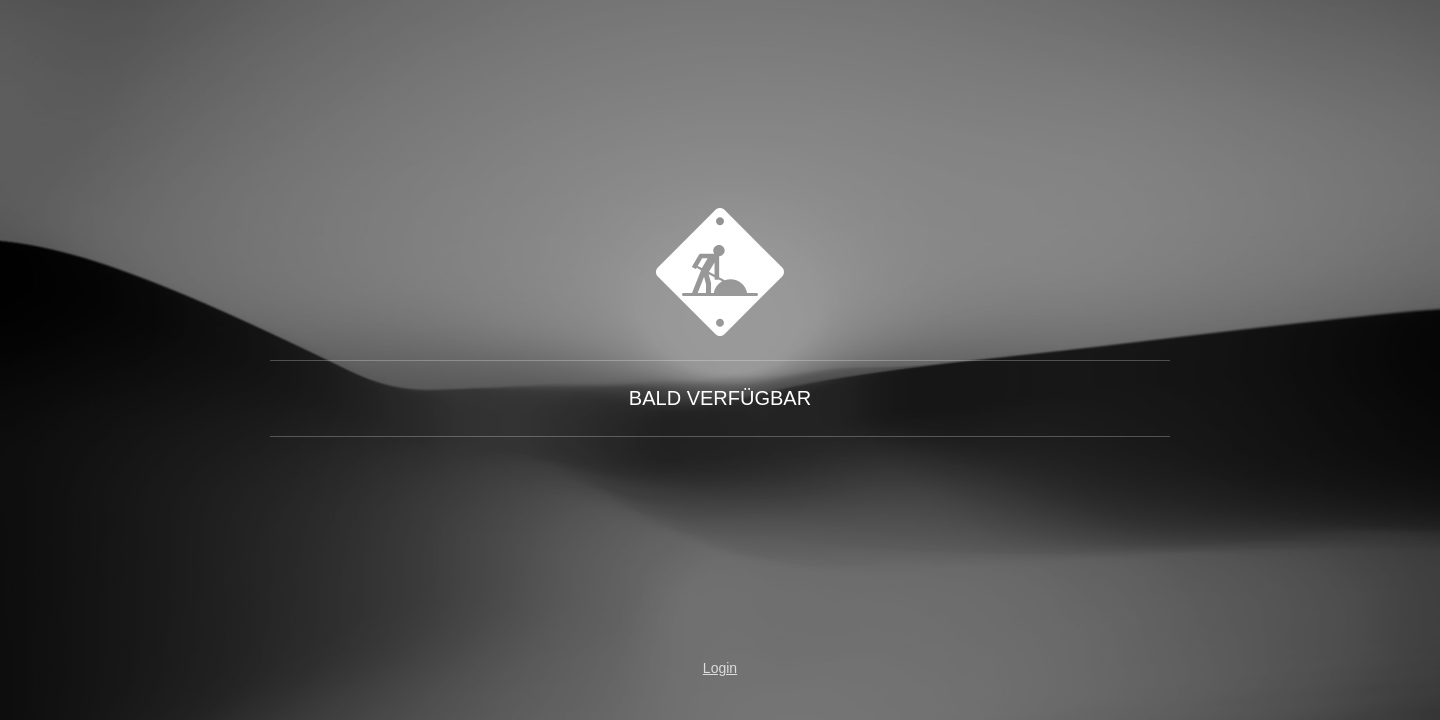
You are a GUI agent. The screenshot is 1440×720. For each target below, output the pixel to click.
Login (720, 668)
